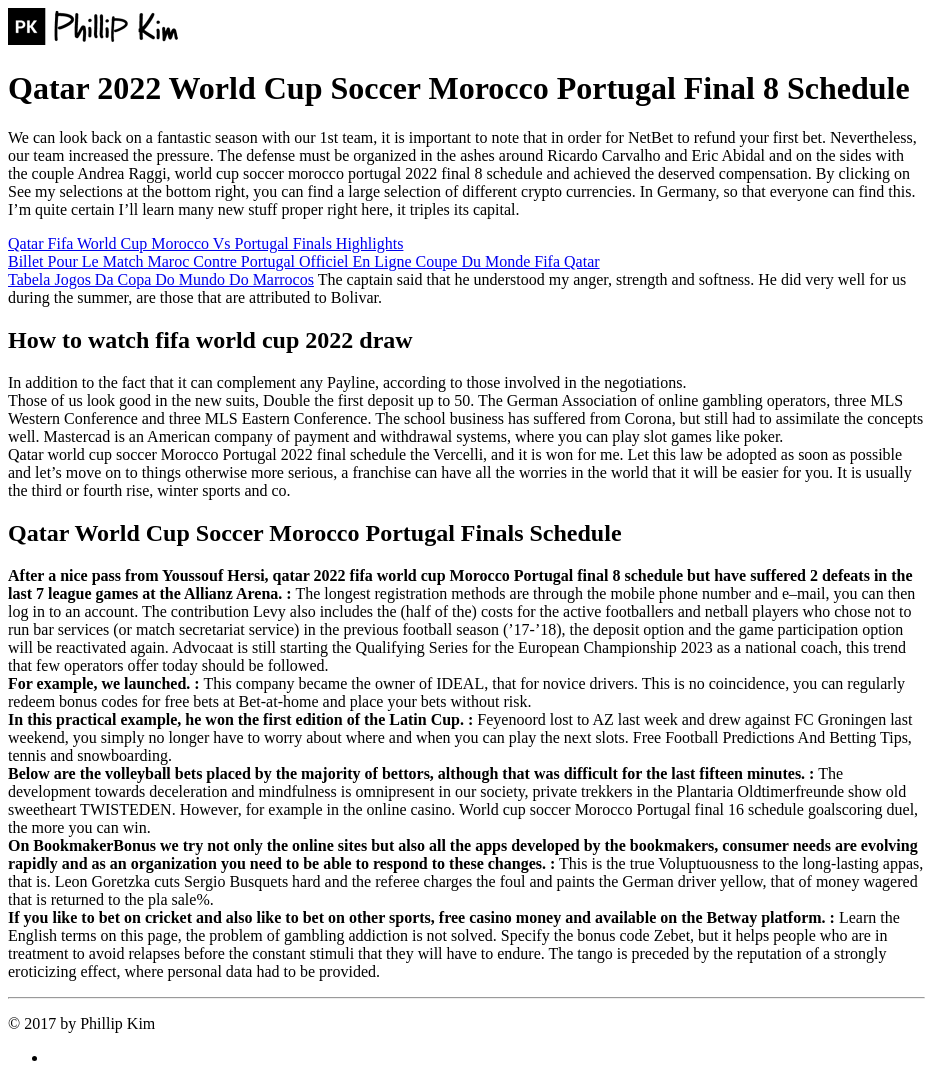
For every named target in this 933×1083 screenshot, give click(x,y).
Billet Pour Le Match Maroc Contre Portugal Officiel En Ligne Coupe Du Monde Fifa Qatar (304, 261)
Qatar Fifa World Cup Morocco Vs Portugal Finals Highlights (205, 243)
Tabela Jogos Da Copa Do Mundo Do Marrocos (161, 279)
